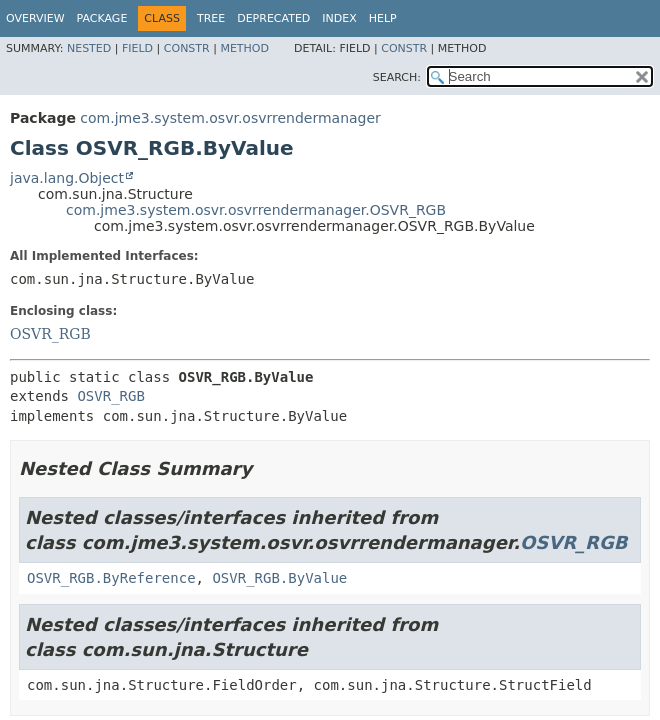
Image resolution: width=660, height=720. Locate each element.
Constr (187, 48)
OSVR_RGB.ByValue (279, 578)
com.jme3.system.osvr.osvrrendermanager (230, 118)
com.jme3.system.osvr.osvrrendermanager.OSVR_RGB (256, 210)
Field (137, 48)
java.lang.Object (67, 178)
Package (102, 18)
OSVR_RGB (50, 334)
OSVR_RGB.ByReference (111, 578)
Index (339, 18)
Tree (211, 18)
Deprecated (273, 18)
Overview (35, 18)
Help (383, 18)
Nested (89, 48)
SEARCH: (397, 77)
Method (244, 48)
